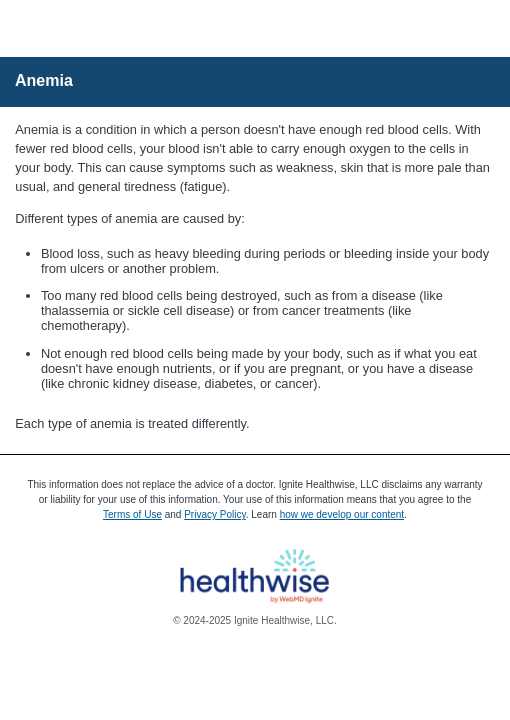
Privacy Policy (215, 514)
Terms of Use (132, 514)
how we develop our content (342, 514)
